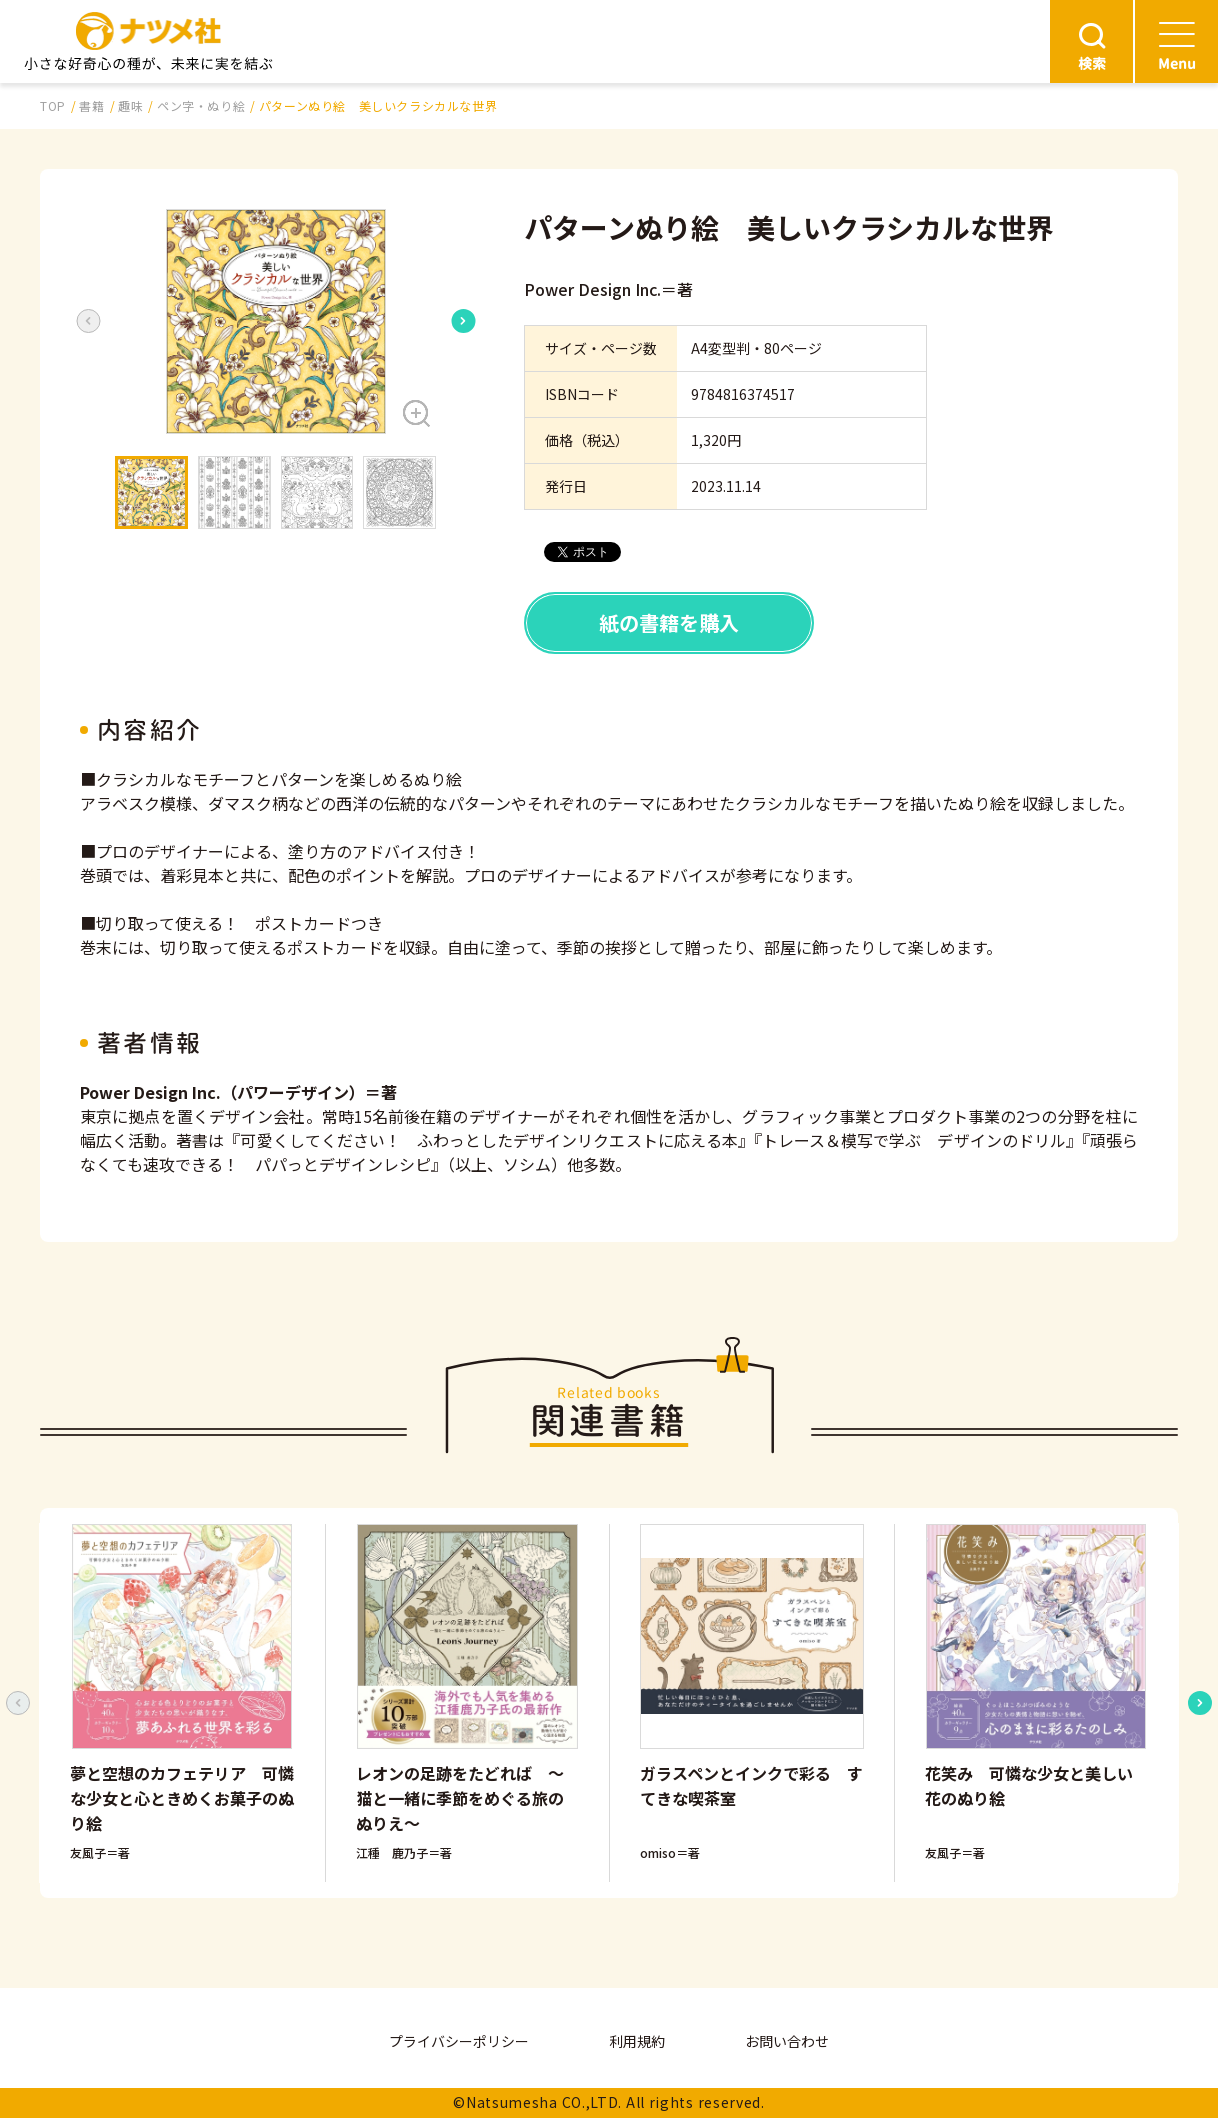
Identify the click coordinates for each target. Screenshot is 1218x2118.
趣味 (130, 105)
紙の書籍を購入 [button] (669, 622)
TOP (53, 105)
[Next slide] (463, 321)
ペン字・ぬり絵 (201, 105)
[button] (275, 321)
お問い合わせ (787, 2041)
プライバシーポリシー (459, 2041)
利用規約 (637, 2041)
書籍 (91, 105)
